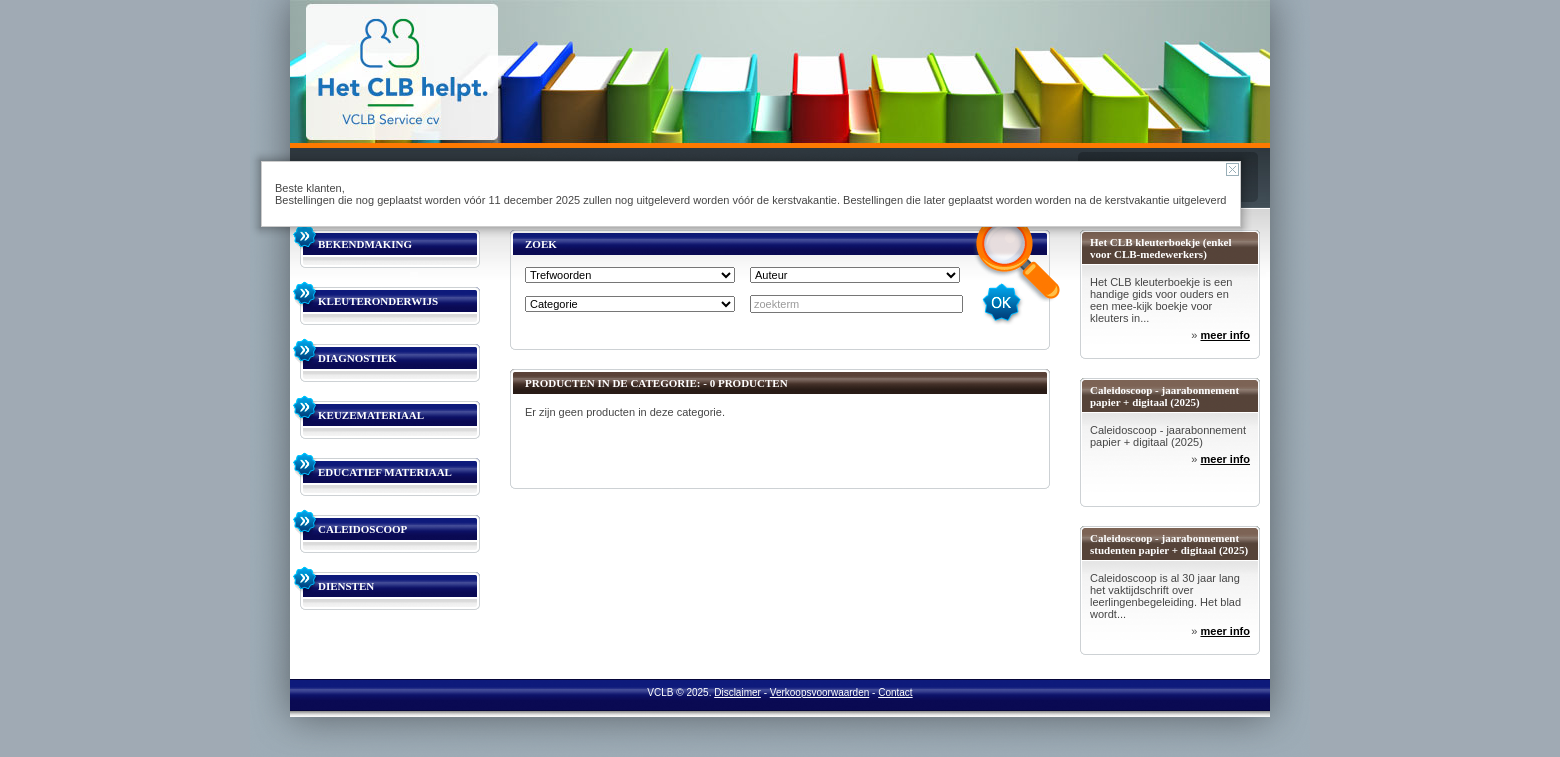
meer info (1225, 335)
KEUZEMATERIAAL (371, 415)
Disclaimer (737, 692)
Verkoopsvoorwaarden (820, 692)
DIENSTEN (346, 586)
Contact (895, 692)
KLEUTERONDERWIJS (378, 301)
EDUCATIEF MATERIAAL (385, 472)
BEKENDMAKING (365, 244)
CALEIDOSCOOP (362, 529)
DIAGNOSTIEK (357, 358)
